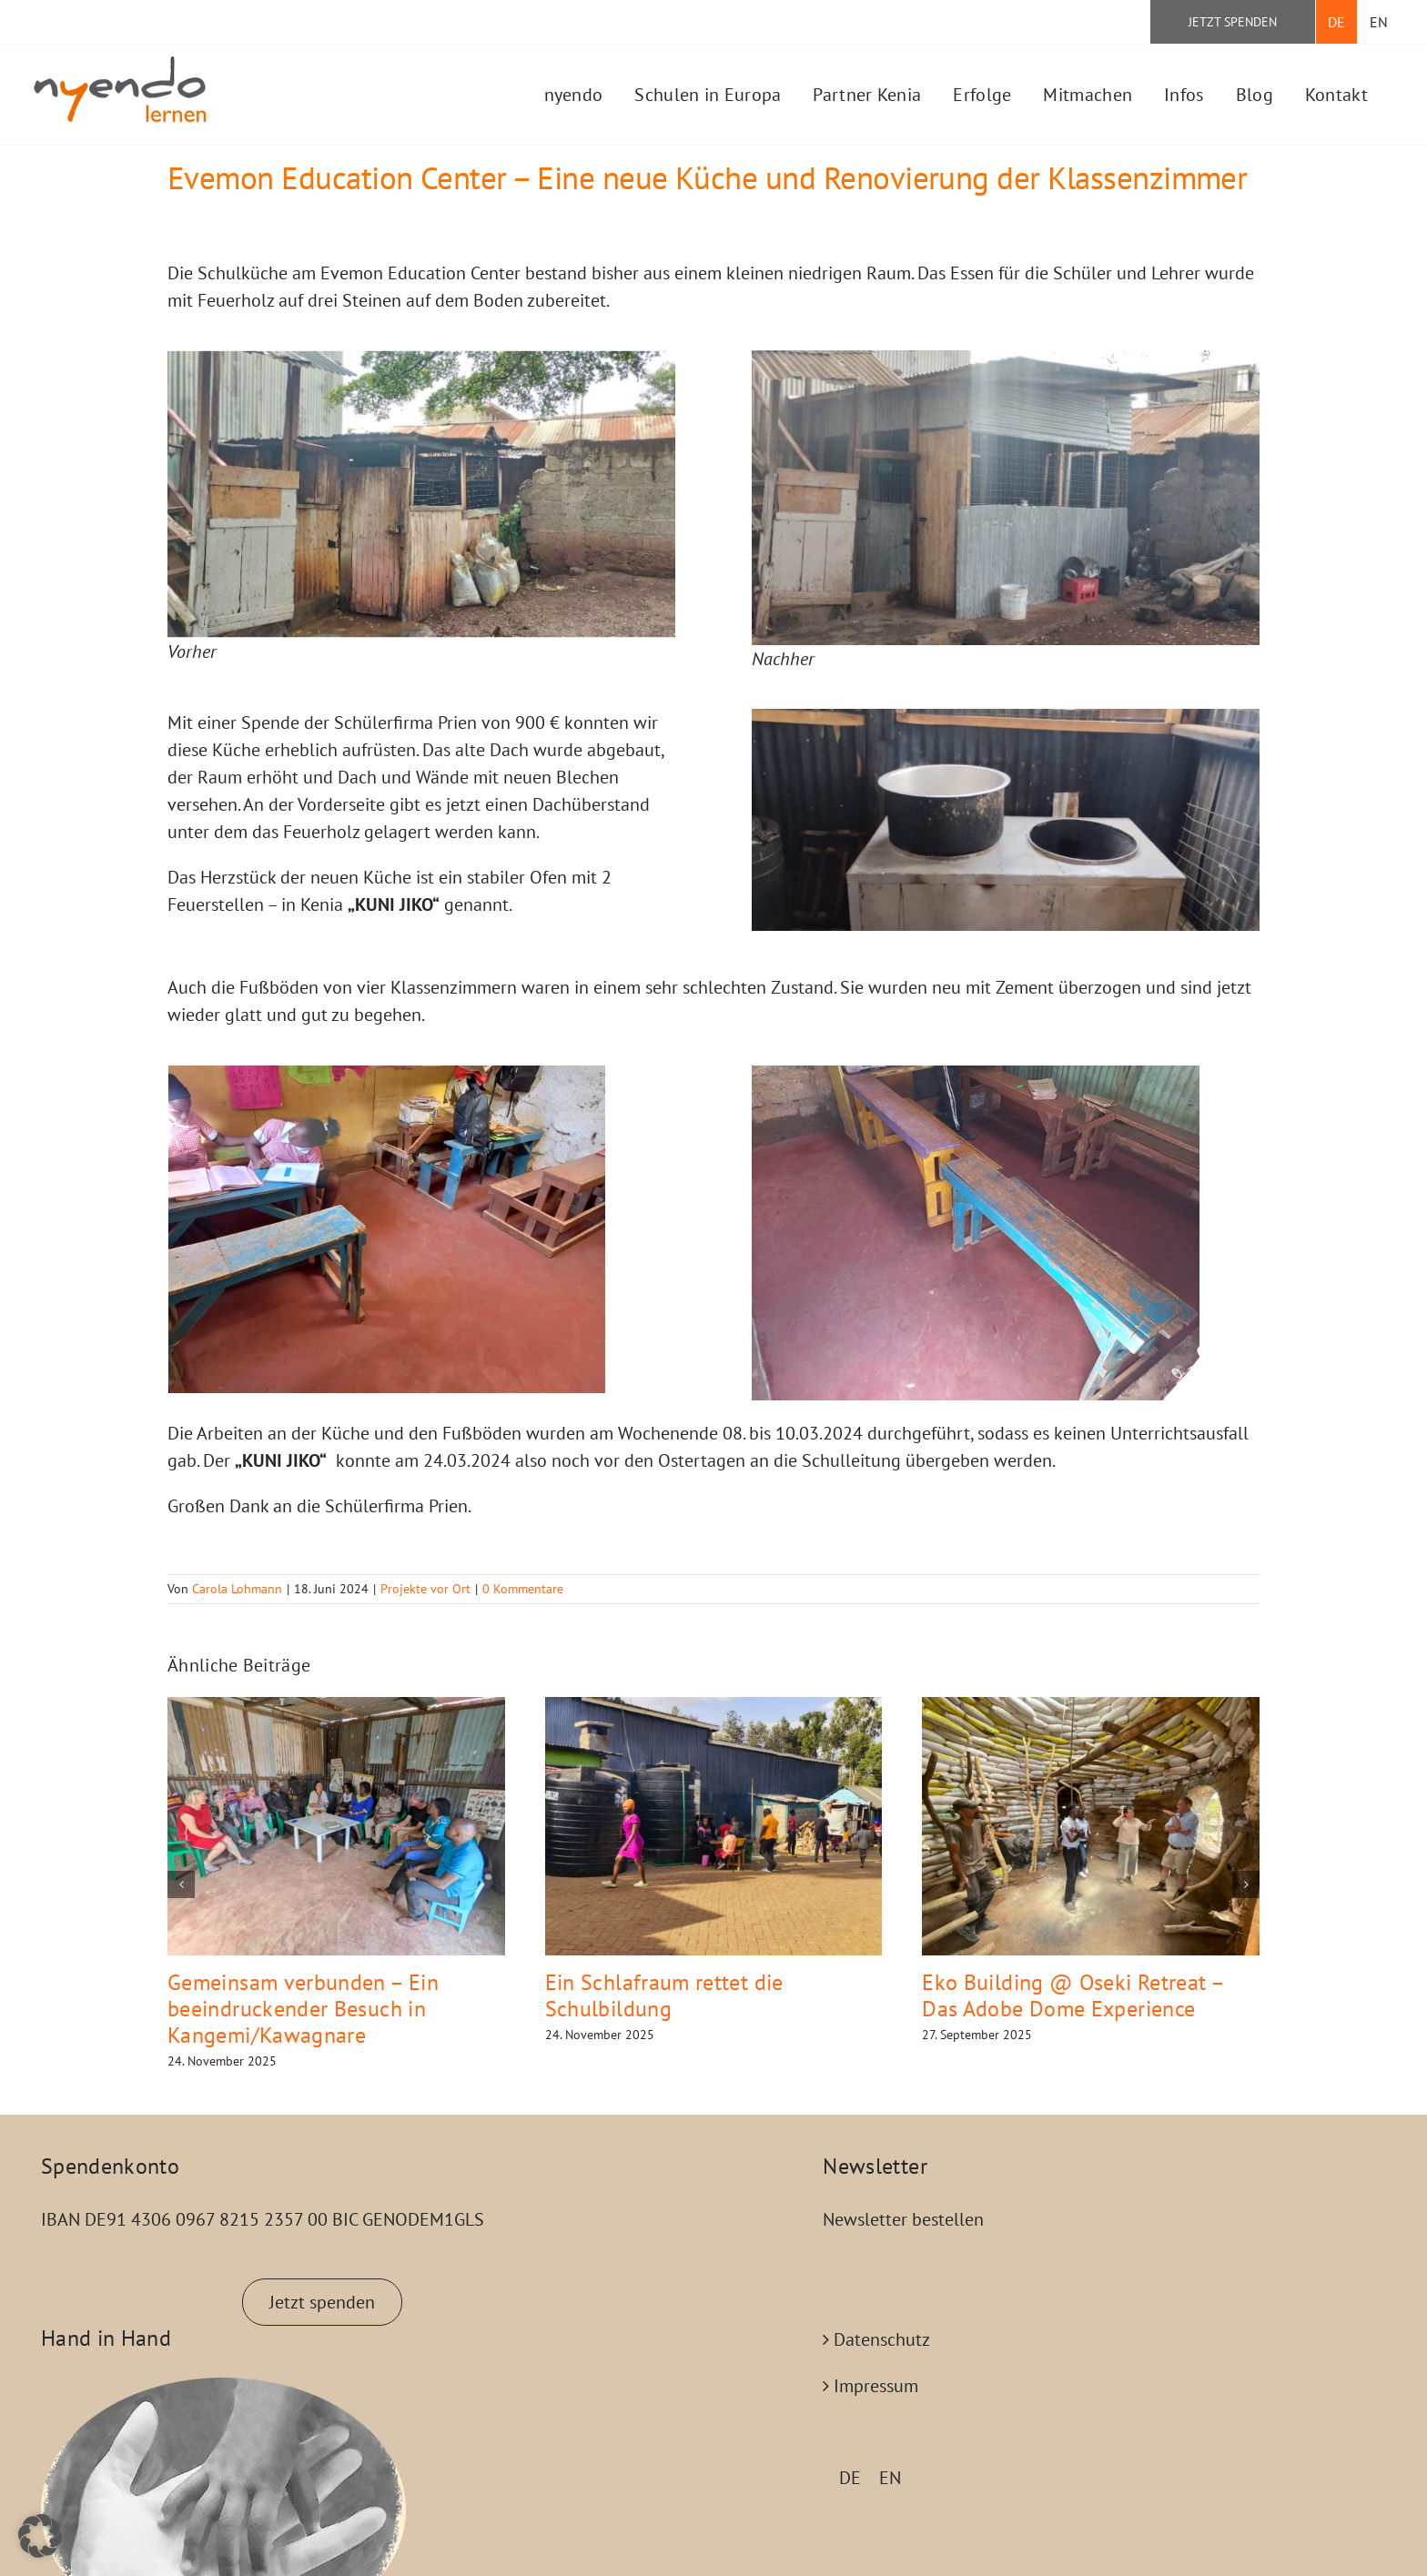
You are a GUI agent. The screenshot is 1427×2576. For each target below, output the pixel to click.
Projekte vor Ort (425, 1589)
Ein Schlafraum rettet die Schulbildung (664, 1995)
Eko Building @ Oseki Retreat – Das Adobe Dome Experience (1072, 1995)
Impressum (876, 2386)
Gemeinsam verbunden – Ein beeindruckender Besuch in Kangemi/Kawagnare (303, 2008)
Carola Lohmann (237, 1589)
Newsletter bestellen (903, 2219)
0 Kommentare (522, 1589)
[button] (181, 1884)
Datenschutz (882, 2339)
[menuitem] (1336, 22)
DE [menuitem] (850, 2478)
